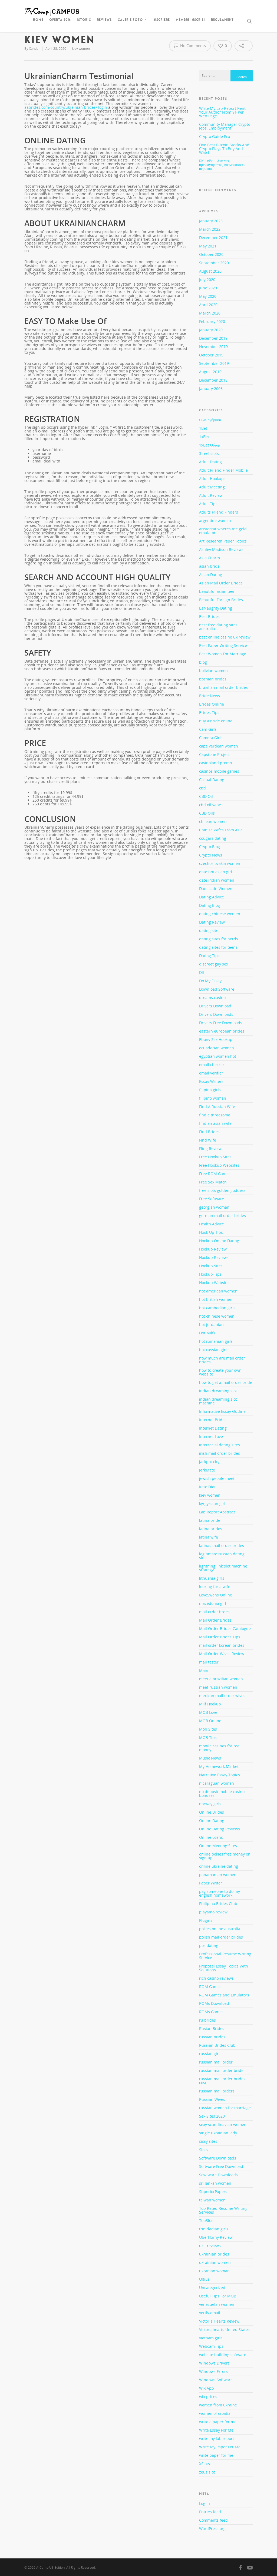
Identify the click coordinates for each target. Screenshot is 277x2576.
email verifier (211, 1073)
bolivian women (213, 670)
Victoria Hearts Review (219, 2321)
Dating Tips (209, 955)
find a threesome (214, 1114)
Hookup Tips (210, 1274)
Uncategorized (212, 2287)
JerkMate (207, 1470)
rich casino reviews (216, 1978)
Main (203, 1670)
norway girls (210, 1803)
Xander (34, 48)
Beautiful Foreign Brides (221, 599)
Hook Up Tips (211, 1232)
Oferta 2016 (60, 20)
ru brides (207, 2020)
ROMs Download (214, 2003)
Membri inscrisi (190, 20)
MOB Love (208, 1712)
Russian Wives (212, 2099)
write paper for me (216, 2455)
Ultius (204, 2279)
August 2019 (210, 371)
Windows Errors (213, 2371)
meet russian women (218, 1687)
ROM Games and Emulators (224, 1995)
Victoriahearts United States (224, 2329)
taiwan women (212, 2200)
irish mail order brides (219, 1453)
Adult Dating (210, 461)
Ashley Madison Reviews (221, 549)
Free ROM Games (214, 1173)
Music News (210, 1758)
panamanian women (217, 1874)
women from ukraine (218, 2405)
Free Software (211, 1198)
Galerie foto (132, 20)
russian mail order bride (221, 2070)
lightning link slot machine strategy (223, 1567)
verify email (209, 2312)
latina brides (210, 1528)
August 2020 (210, 271)
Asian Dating (210, 574)
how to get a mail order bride (225, 1382)
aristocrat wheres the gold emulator (223, 530)
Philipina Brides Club (218, 1903)
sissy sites (208, 2141)
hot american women (218, 1291)
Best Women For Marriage (222, 653)
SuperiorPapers (213, 2191)
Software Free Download (221, 2166)
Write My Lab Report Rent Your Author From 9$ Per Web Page (222, 112)
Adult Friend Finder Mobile (223, 470)
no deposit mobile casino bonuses (222, 1793)
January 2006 (211, 388)
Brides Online (211, 704)
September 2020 (214, 262)
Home (38, 20)
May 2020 (207, 296)
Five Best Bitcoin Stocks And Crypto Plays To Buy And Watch (224, 148)
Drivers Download (215, 1005)
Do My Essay (210, 980)
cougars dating (212, 838)
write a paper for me (217, 2421)
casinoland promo (215, 762)
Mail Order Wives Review (221, 1653)
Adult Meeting (212, 487)
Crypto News (210, 855)
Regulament (222, 20)
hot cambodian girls (217, 1307)
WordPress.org (212, 2528)
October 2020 (211, 254)
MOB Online (210, 1720)
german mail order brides (222, 1215)
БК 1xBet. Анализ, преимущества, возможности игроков (222, 164)
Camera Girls (211, 737)
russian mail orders (217, 2091)
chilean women (213, 821)
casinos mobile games (219, 771)
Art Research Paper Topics (223, 541)
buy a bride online (215, 720)
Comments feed (213, 2520)
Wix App (206, 2388)
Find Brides (209, 1131)
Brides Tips (209, 712)
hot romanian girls (216, 1341)
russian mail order (216, 2062)
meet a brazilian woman (221, 1678)
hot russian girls (214, 1349)
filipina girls (210, 1089)
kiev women (81, 48)
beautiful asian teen (217, 591)
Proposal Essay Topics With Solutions (223, 1967)
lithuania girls (211, 1578)
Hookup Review (213, 1249)
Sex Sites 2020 (212, 2116)
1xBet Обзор (209, 445)
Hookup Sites (211, 1265)
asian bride (209, 566)
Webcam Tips (211, 2346)
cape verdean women (218, 746)
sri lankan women (215, 2183)
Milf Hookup (210, 1704)
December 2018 (213, 380)
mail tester (209, 1662)
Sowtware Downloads (218, 2174)
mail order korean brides (221, 1645)
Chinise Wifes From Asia (221, 829)
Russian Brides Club (217, 2045)
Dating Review (212, 922)
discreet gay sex (213, 964)
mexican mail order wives (222, 1695)
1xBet (204, 436)
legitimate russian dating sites (222, 1555)
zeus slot (207, 2472)
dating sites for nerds (218, 938)
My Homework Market (219, 1766)
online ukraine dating (218, 1866)
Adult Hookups (212, 478)
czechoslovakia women (219, 863)
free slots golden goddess (222, 1190)
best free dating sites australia (218, 626)
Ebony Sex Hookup (215, 1039)
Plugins (205, 1920)
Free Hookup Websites (219, 1165)
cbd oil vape (210, 804)
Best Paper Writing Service (223, 645)
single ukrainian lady (218, 2132)
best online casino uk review (224, 637)
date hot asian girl (215, 871)
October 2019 (211, 355)
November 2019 (213, 346)
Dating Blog (209, 905)
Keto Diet (207, 1486)
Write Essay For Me (216, 2430)
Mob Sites (208, 1729)
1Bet (203, 428)
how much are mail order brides (222, 1359)
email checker (211, 1064)
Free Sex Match (213, 1182)
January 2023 (211, 220)
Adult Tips (208, 503)
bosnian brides (212, 679)
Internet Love (211, 1436)
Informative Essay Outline (222, 1411)
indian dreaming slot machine (218, 1401)
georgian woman (214, 1207)
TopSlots (207, 2220)
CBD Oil (206, 796)
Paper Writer (210, 1883)
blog (203, 662)
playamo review (213, 1911)
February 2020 (212, 321)
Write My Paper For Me (219, 2446)
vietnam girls (211, 2337)
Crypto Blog (209, 846)
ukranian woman (214, 2270)
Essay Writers (211, 1081)
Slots (203, 2149)
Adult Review (211, 495)
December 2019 (213, 338)
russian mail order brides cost (222, 2080)
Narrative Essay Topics (219, 1774)
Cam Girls (208, 729)
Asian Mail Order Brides (221, 583)
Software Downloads (217, 2158)
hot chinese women (217, 1316)
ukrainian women (215, 2262)
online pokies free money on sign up (224, 1855)
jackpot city (209, 1461)
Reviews (104, 20)
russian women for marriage (225, 2107)
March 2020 (209, 313)
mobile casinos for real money (219, 1747)
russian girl (209, 2053)
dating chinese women (219, 913)
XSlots (204, 2463)
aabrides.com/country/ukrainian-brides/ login (65, 107)
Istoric (84, 20)
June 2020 (208, 287)
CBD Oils (207, 813)
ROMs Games (211, 2011)
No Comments (190, 45)
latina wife (208, 1537)
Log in (204, 2503)
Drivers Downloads (216, 1014)
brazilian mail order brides (223, 687)
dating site (208, 930)
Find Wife (207, 1140)
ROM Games (210, 1986)
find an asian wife (215, 1123)
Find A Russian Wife (217, 1106)
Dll (201, 972)
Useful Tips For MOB (217, 2296)
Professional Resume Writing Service (225, 1955)
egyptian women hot (217, 1056)
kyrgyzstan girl (212, 1503)
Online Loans (211, 1837)
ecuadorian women (216, 1047)
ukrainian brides (214, 2254)
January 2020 (211, 329)
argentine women (215, 520)
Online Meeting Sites (218, 1845)
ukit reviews (210, 2245)
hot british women (215, 1299)
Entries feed (210, 2511)
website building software (222, 2354)
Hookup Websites (214, 1282)
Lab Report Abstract (217, 1511)
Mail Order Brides (215, 1620)
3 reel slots (209, 453)
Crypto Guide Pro (214, 136)
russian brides (212, 2036)
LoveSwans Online (215, 1595)
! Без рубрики (210, 420)
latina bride (209, 1520)
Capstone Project (214, 754)
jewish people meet (217, 1478)
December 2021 (213, 237)
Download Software (216, 989)
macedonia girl (212, 1603)
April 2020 (208, 304)
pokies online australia (219, 1928)
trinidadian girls (213, 2228)
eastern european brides (221, 1031)
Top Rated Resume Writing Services (223, 2210)
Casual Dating (211, 779)
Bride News (209, 695)
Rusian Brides (211, 2028)
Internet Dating (213, 1428)
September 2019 (214, 363)
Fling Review (210, 1148)
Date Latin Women (215, 888)
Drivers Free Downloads (220, 1022)
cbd (202, 788)
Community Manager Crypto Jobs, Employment (224, 126)
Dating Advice (211, 897)
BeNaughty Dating (215, 608)
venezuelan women (216, 2304)
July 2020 (207, 279)
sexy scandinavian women (222, 2124)
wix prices (208, 2396)
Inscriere (161, 20)
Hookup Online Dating (219, 1240)
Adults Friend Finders (218, 512)
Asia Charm (209, 557)
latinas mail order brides (221, 1545)
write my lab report (216, 2438)
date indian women (216, 880)
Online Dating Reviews (219, 1828)
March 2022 (209, 229)
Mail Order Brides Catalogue (225, 1628)
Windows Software (216, 2379)
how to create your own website (220, 1372)
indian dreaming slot (218, 1390)
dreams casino (212, 997)
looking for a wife (214, 1586)
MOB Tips (208, 1737)
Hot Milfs (207, 1332)
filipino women (212, 1098)
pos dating (208, 1945)
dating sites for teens (218, 947)
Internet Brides (212, 1419)
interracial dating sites (219, 1444)
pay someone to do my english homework (219, 1893)
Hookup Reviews (214, 1257)
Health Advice (211, 1223)
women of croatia (214, 2413)
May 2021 (207, 246)
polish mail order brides (221, 1937)
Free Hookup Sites (215, 1156)
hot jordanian (211, 1324)
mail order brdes (214, 1611)
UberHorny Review (216, 2237)
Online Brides (211, 1812)
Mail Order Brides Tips (219, 1636)
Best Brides (209, 616)
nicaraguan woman (216, 1783)
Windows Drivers (214, 2363)
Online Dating (211, 1820)
